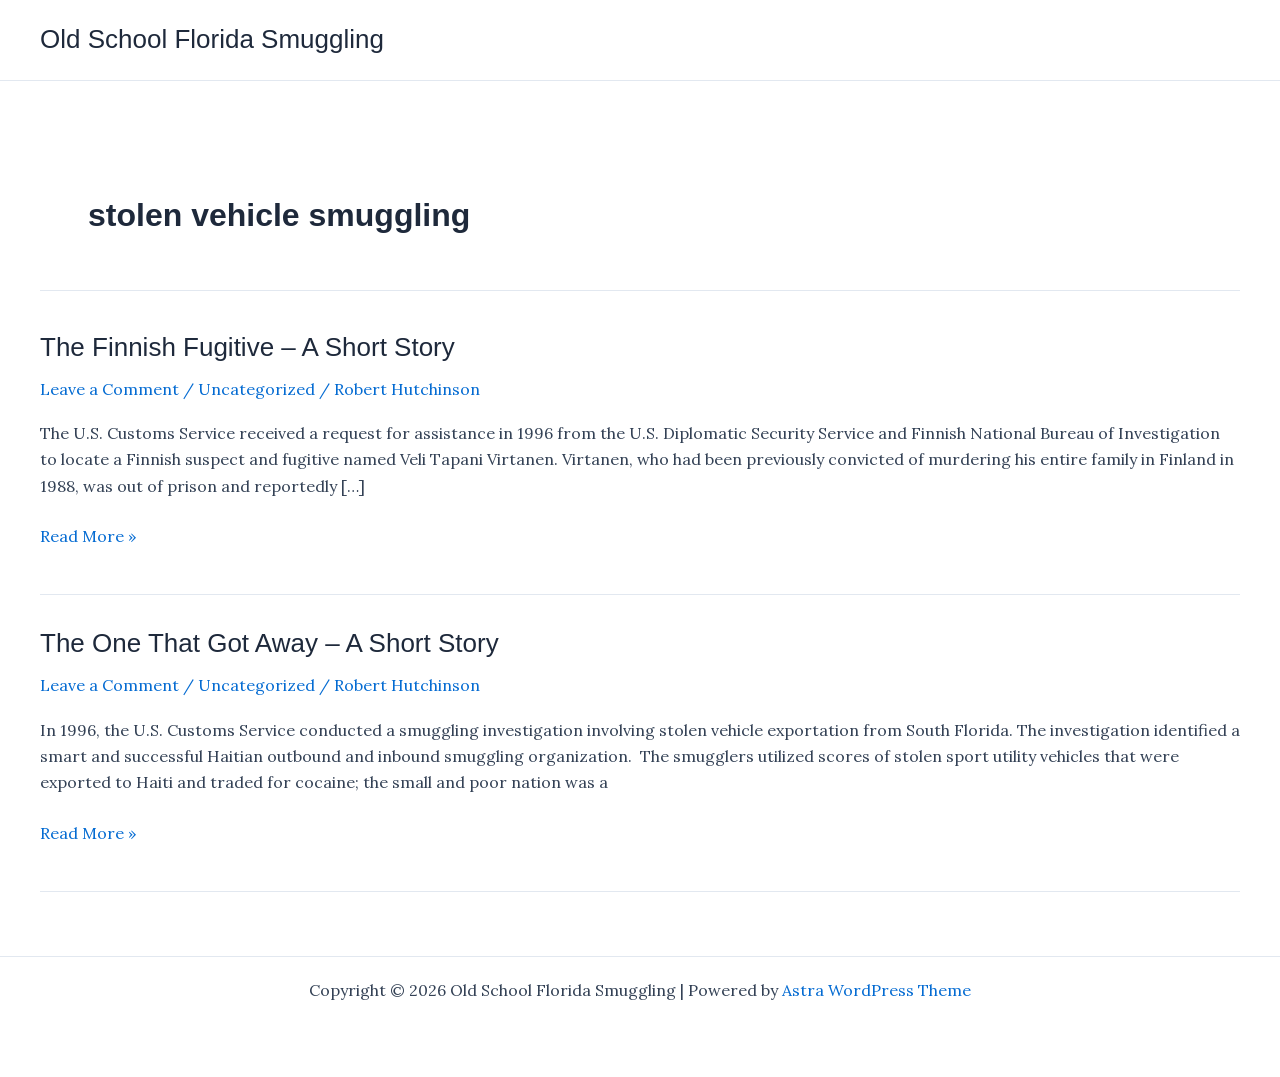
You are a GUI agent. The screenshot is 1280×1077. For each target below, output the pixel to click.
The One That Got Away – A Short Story (269, 643)
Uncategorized (256, 389)
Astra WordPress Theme (876, 990)
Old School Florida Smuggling (212, 39)
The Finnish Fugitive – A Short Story (247, 347)
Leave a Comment (109, 389)
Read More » (88, 536)
